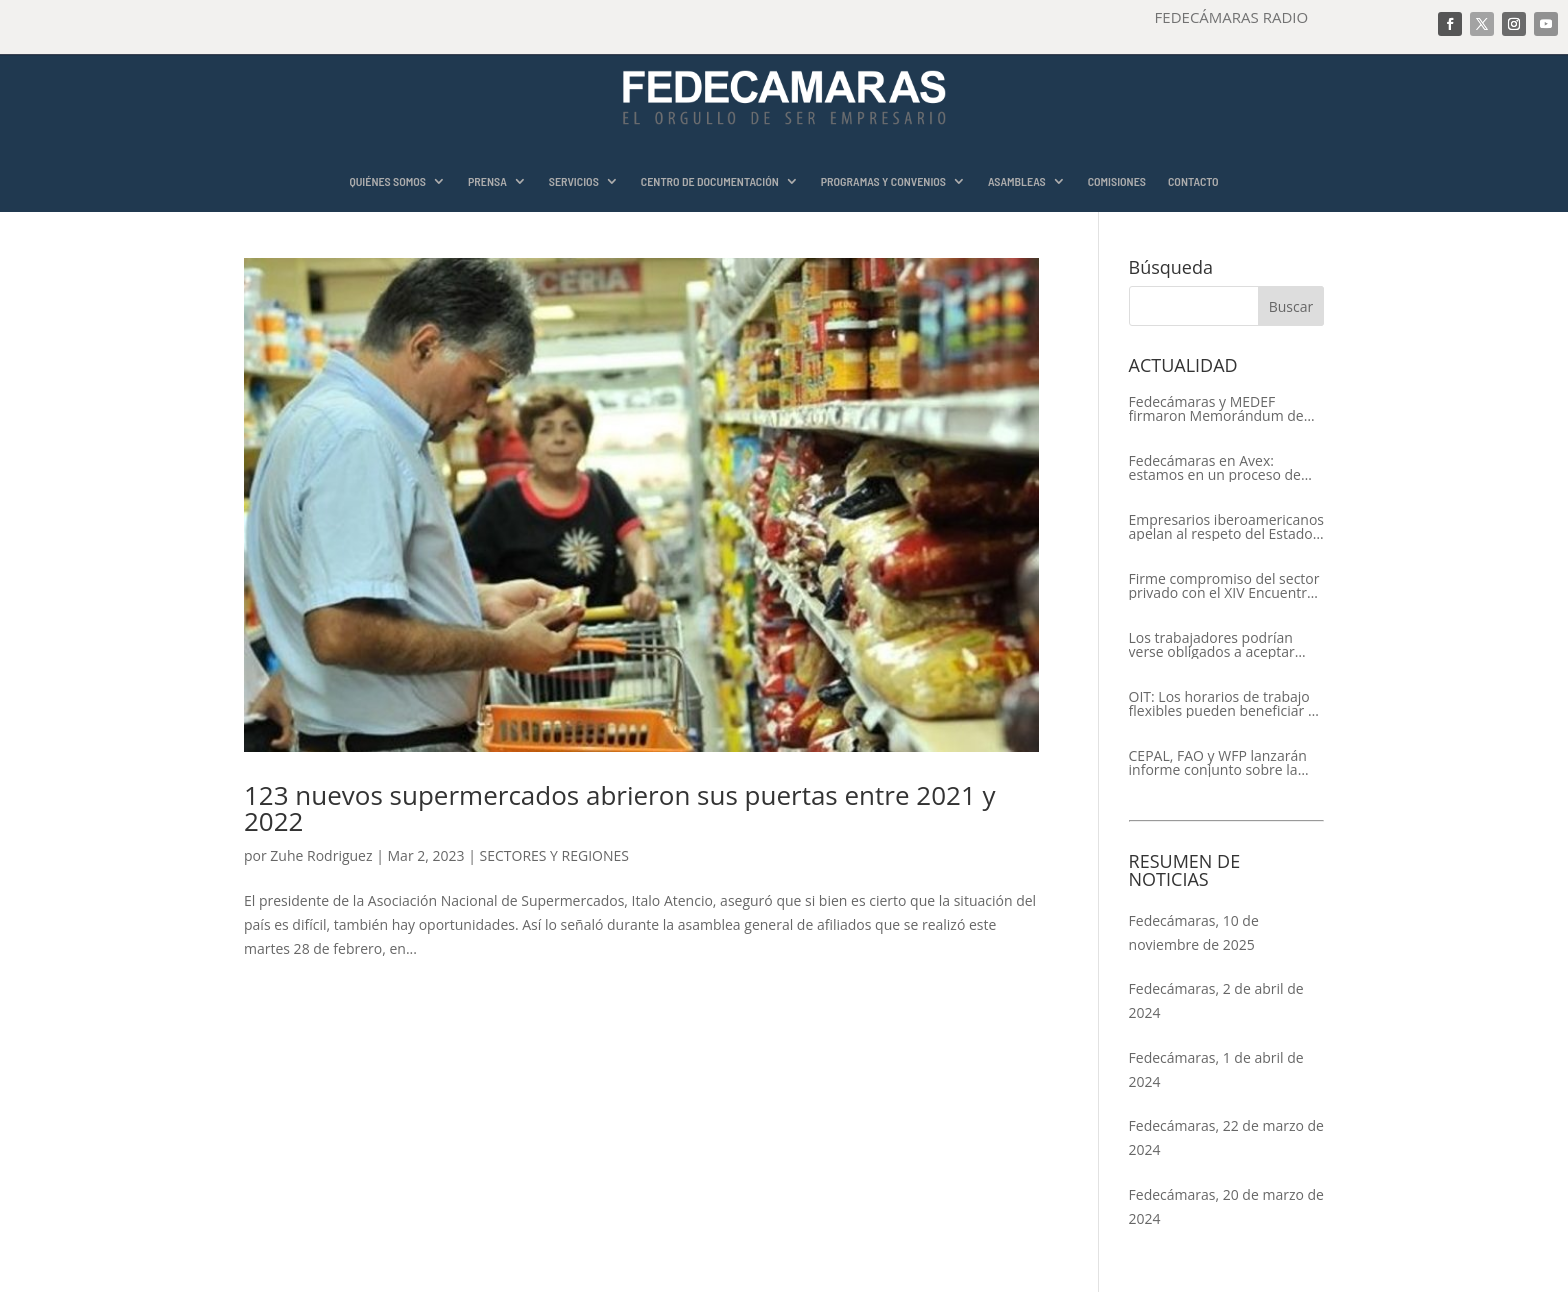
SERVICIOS (574, 181)
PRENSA (487, 181)
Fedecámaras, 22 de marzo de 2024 (1226, 1137)
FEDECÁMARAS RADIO (1232, 17)
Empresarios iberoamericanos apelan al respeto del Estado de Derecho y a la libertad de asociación (1226, 527)
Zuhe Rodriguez (321, 855)
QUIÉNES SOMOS (387, 181)
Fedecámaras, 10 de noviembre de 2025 (1194, 932)
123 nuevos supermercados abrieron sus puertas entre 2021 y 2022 (620, 808)
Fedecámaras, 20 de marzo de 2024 (1226, 1206)
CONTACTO (1193, 181)
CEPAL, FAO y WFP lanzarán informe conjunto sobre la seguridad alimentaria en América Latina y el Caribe (1218, 763)
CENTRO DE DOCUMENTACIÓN (710, 181)
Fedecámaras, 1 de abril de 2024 (1216, 1069)
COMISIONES (1117, 181)
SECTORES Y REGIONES (554, 855)
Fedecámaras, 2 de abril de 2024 (1216, 1000)
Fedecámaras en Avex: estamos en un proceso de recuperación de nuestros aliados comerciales (1215, 468)
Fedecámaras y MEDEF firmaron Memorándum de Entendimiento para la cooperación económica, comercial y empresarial (1216, 409)
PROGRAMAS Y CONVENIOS (883, 181)
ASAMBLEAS (1017, 181)
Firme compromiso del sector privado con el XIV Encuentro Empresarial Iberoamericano (1224, 586)
